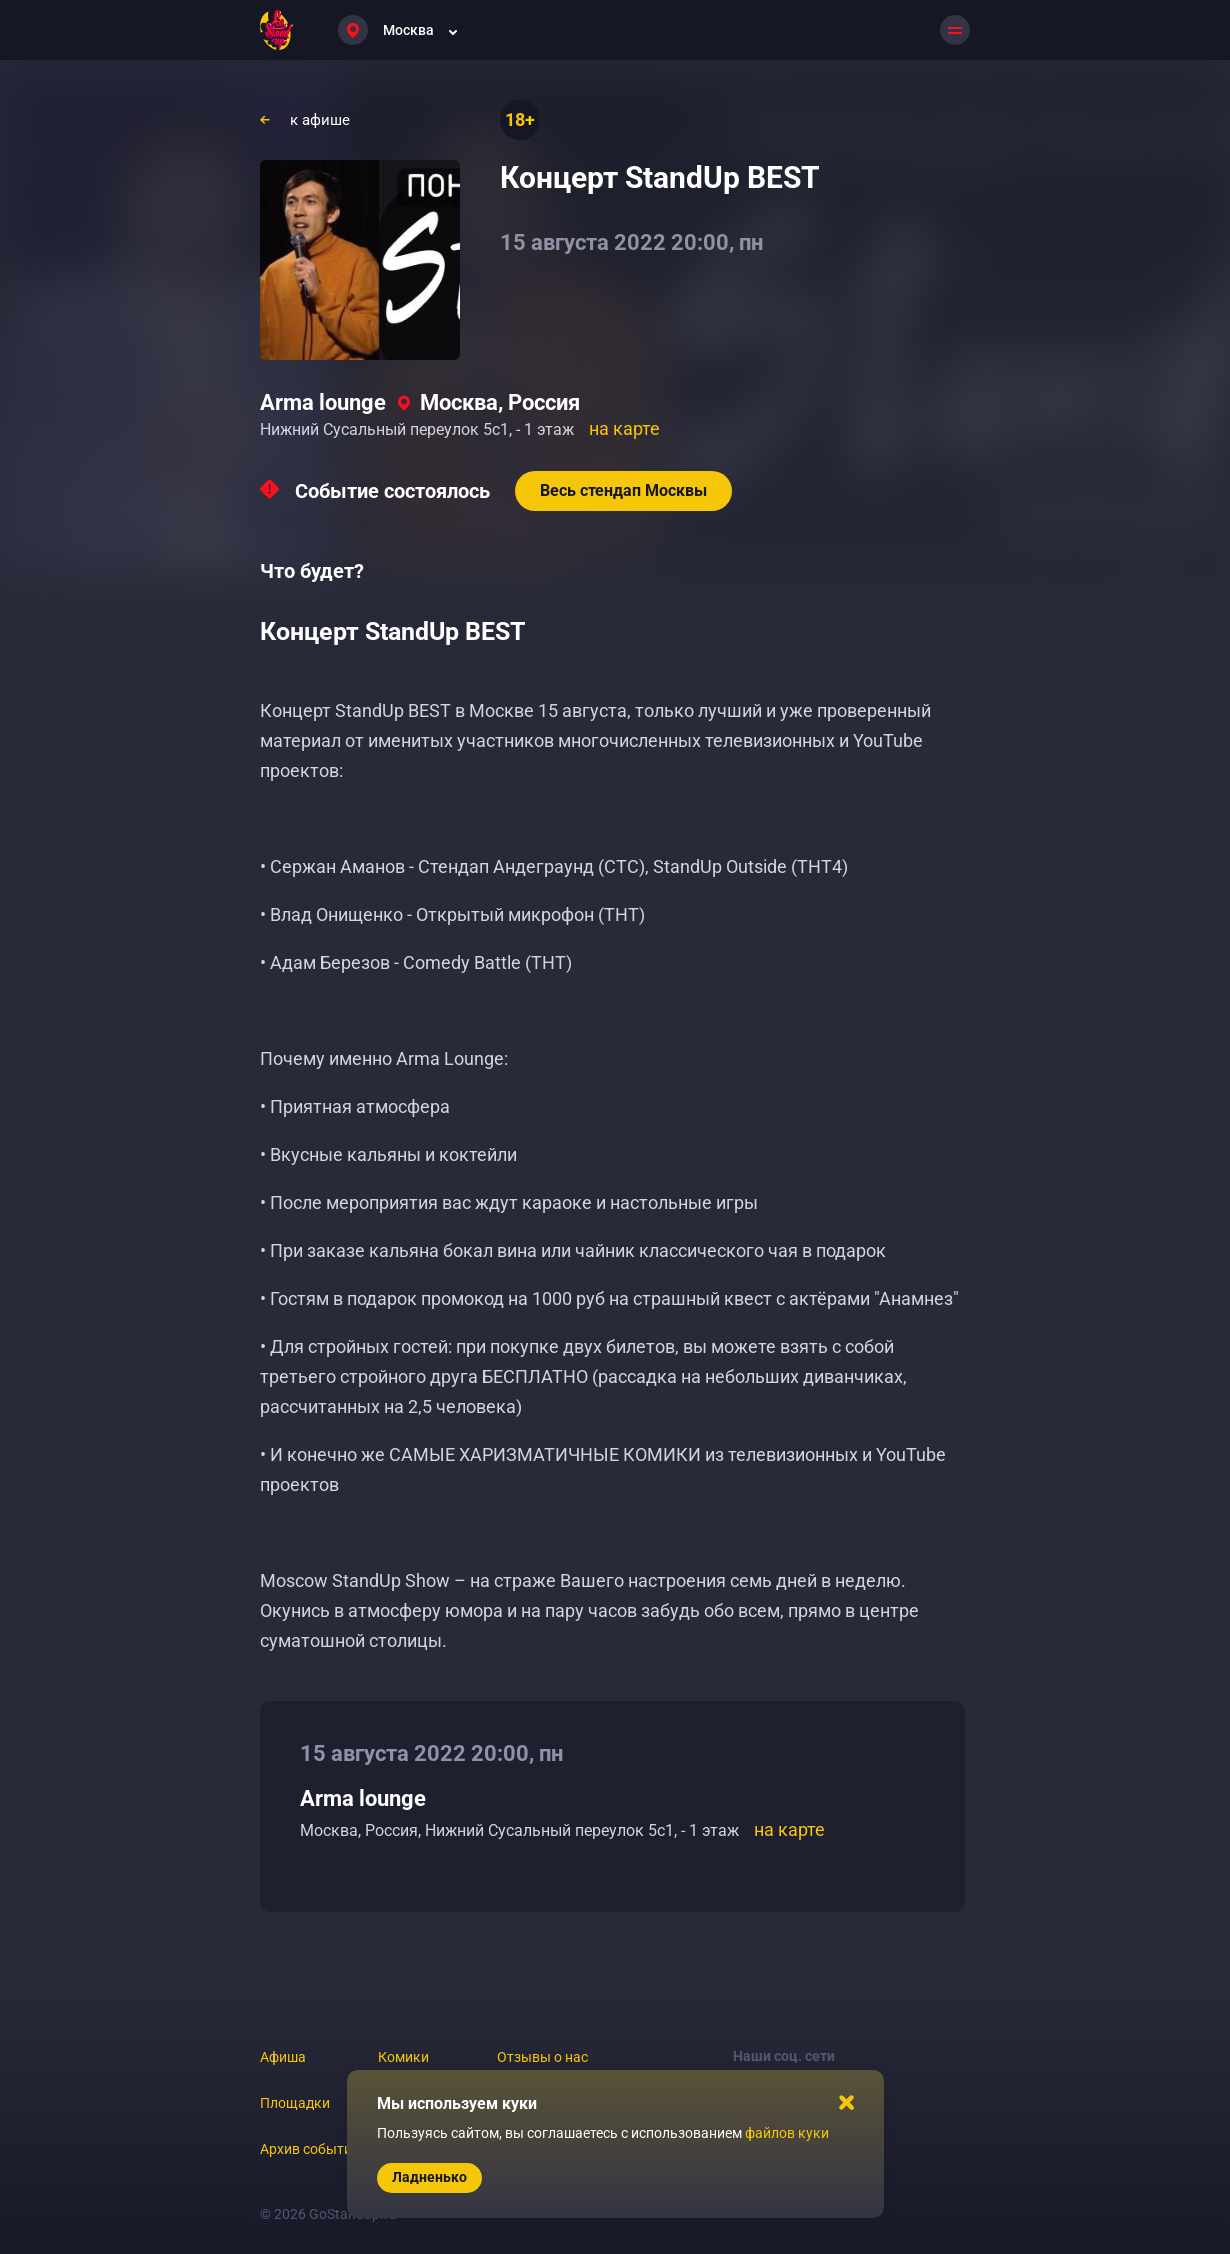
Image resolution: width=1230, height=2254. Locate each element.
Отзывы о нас (542, 2057)
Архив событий (310, 2149)
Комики (403, 2057)
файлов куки (787, 2133)
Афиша (283, 2057)
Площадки (295, 2103)
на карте (624, 428)
